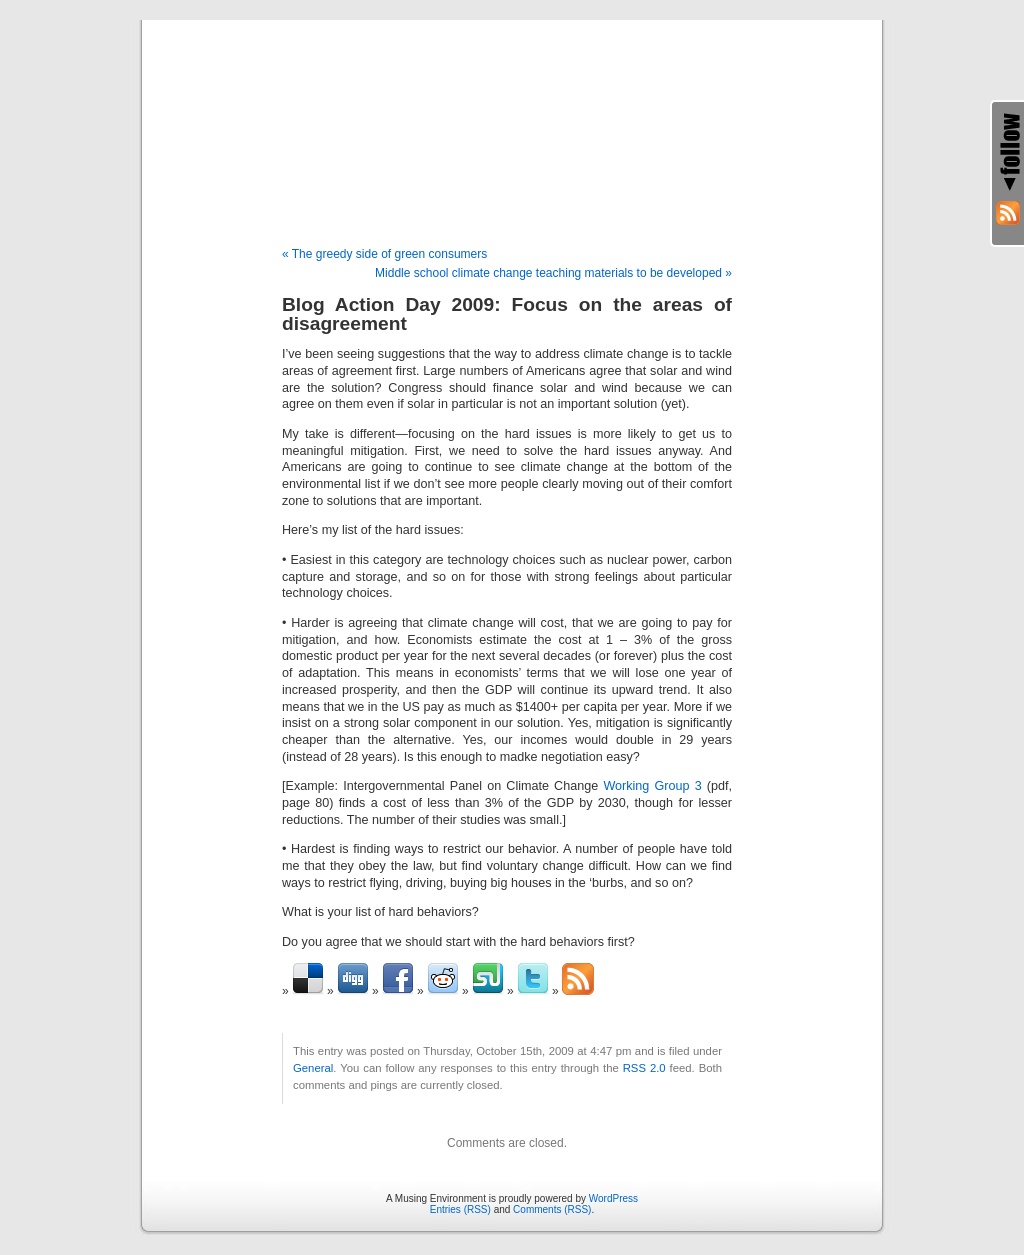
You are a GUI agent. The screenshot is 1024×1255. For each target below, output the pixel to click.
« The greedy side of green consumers (384, 254)
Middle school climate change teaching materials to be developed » (553, 273)
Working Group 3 (652, 786)
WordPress (613, 1198)
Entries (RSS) (460, 1209)
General (313, 1068)
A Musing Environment (512, 112)
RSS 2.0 (644, 1068)
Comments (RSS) (552, 1209)
